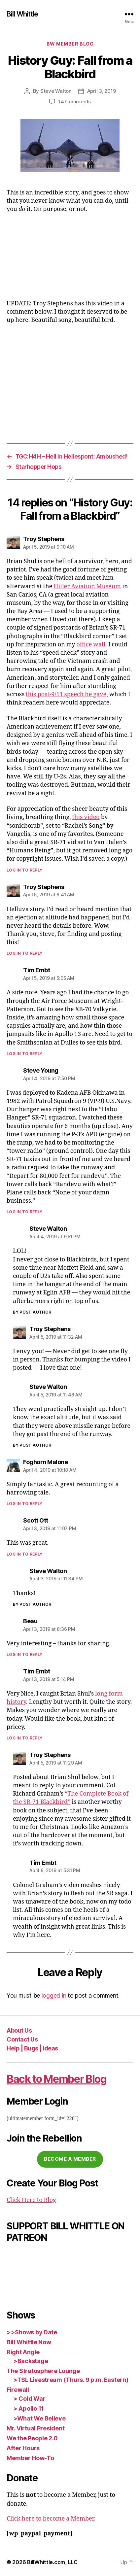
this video (86, 817)
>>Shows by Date (32, 2332)
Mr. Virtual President (35, 2428)
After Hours (23, 2448)
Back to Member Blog (57, 2079)
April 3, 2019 (101, 91)
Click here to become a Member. (51, 2519)
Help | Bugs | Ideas (32, 2048)
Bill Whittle (22, 14)
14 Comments (74, 101)
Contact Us (22, 2039)
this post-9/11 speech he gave (66, 694)
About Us (19, 2030)
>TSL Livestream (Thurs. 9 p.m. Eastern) (70, 2379)
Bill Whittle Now (29, 2342)
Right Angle (23, 2352)
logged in (54, 1995)
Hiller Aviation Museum (87, 586)
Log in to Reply (25, 870)
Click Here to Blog (31, 2200)
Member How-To (30, 2458)
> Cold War (29, 2398)
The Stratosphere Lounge (43, 2370)
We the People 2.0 (32, 2438)
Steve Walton (56, 91)
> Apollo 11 (28, 2408)
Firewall (18, 2389)
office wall (90, 644)
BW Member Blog (70, 44)
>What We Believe (39, 2418)
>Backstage (30, 2360)
